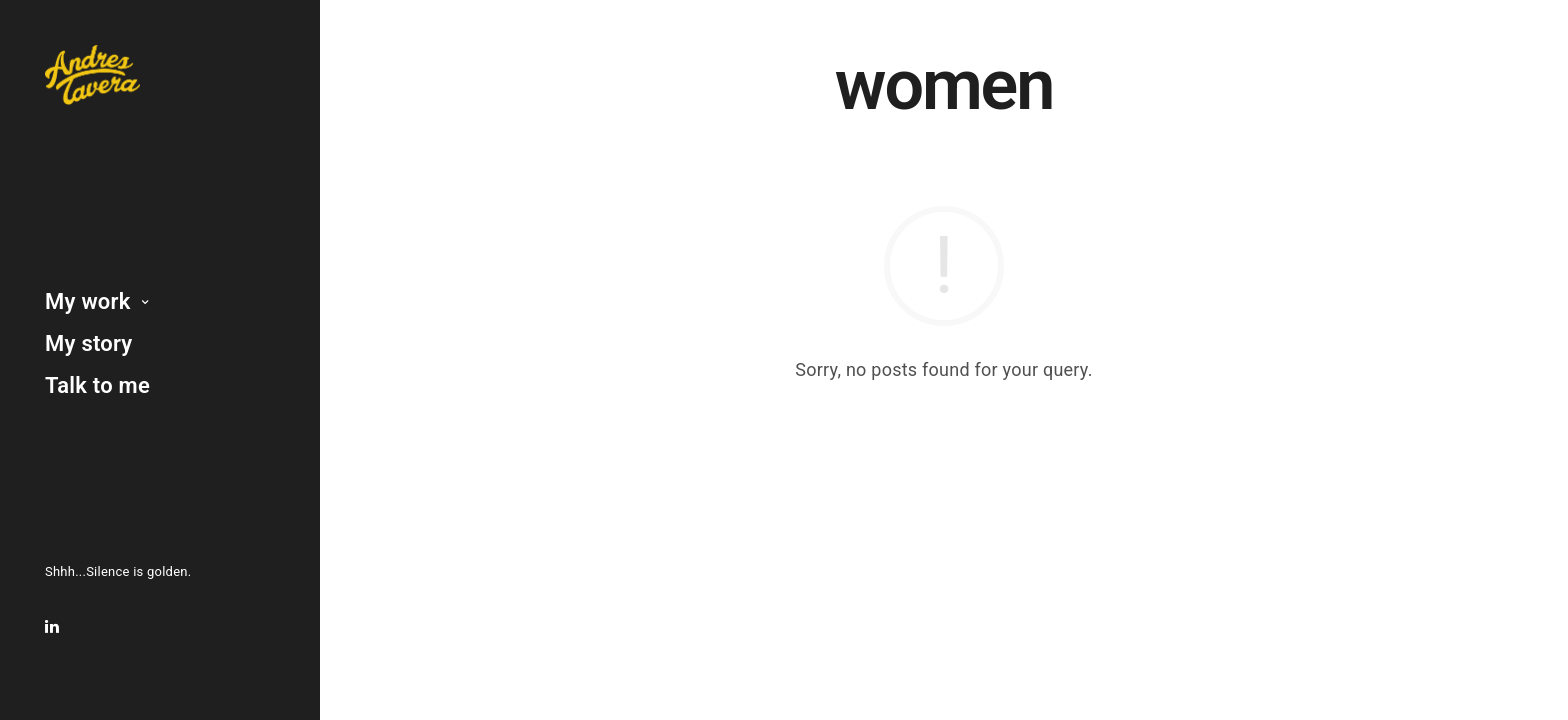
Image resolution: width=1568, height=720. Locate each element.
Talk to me (97, 385)
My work (88, 301)
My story (89, 343)
